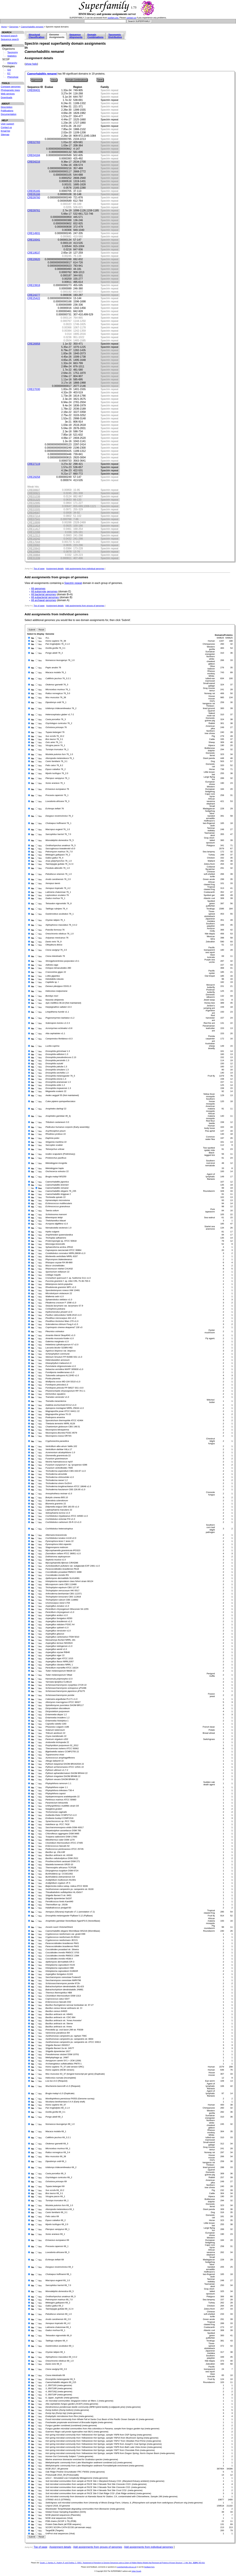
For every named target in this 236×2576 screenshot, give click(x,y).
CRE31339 (33, 558)
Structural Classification (36, 36)
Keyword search (9, 35)
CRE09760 (33, 197)
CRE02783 (33, 142)
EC (9, 73)
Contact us (6, 127)
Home (4, 27)
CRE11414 (33, 525)
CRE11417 (33, 529)
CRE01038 (33, 496)
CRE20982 (33, 551)
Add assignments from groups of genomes (56, 577)
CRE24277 (33, 295)
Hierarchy (12, 63)
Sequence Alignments (75, 36)
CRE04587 (33, 512)
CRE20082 (33, 545)
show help (31, 64)
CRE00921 (33, 493)
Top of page (39, 568)
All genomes (38, 588)
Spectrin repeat (73, 583)
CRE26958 (33, 343)
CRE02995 (33, 503)
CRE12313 (33, 535)
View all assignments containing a (44, 583)
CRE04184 (33, 155)
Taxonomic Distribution (115, 36)
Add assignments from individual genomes (84, 568)
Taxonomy (12, 52)
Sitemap (5, 134)
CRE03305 (33, 509)
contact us (131, 17)
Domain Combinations (95, 36)
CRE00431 (33, 90)
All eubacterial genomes (45, 597)
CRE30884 (33, 555)
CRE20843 (33, 548)
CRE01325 (33, 499)
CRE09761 (33, 210)
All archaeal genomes (43, 600)
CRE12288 (33, 532)
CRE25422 (33, 298)
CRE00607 (33, 490)
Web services (8, 93)
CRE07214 (33, 516)
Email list (5, 131)
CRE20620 (33, 259)
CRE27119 (33, 464)
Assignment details (55, 568)
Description (6, 107)
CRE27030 (33, 389)
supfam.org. (113, 17)
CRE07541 (33, 519)
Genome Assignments (56, 36)
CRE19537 (33, 252)
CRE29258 (33, 477)
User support (7, 124)
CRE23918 (33, 285)
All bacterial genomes (43, 594)
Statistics (12, 56)
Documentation (8, 114)
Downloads (6, 97)
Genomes (13, 27)
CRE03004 (33, 506)
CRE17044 (33, 542)
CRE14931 (33, 233)
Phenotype (12, 77)
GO (9, 70)
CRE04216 (33, 161)
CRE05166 (33, 194)
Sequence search (10, 39)
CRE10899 (33, 522)
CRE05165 (33, 191)
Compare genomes (10, 86)
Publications (7, 110)
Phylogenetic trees (10, 90)
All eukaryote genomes (44, 591)
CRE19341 (33, 239)
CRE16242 (33, 538)
